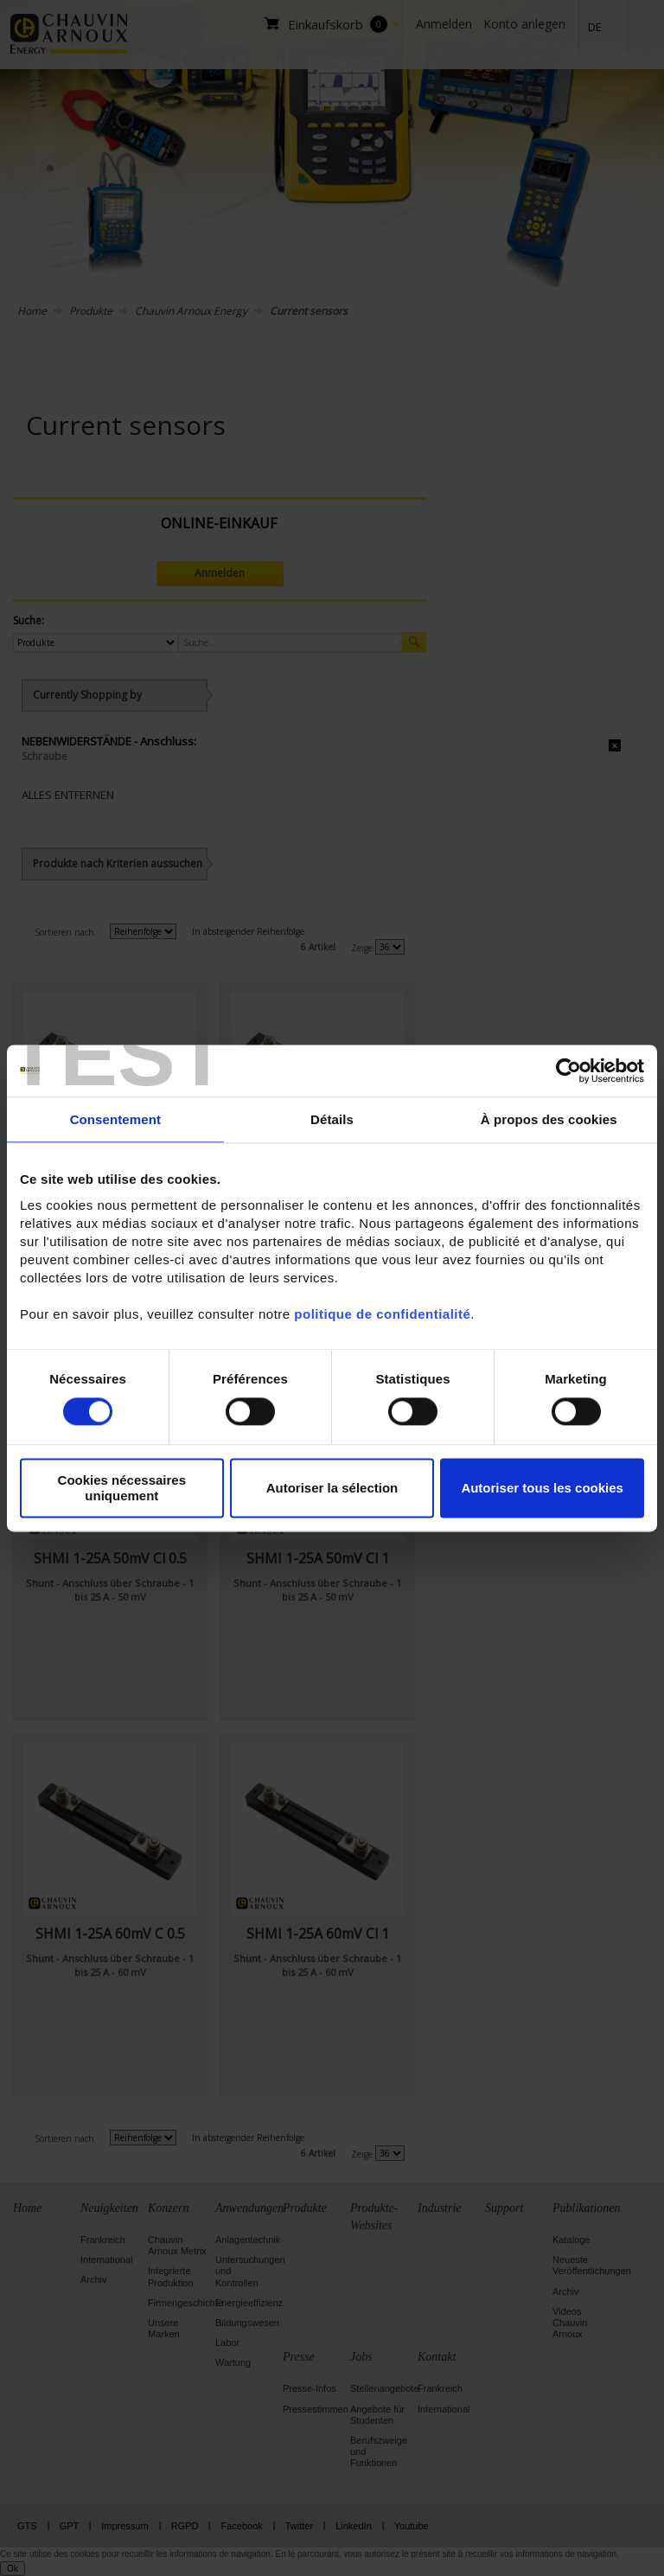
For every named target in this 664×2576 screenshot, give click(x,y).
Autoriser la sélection (332, 1487)
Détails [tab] (332, 1119)
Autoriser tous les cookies (542, 1487)
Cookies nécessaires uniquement (122, 1488)
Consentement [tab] (115, 1119)
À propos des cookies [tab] (549, 1119)
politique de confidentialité (382, 1314)
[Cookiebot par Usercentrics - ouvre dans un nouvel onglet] (568, 1070)
